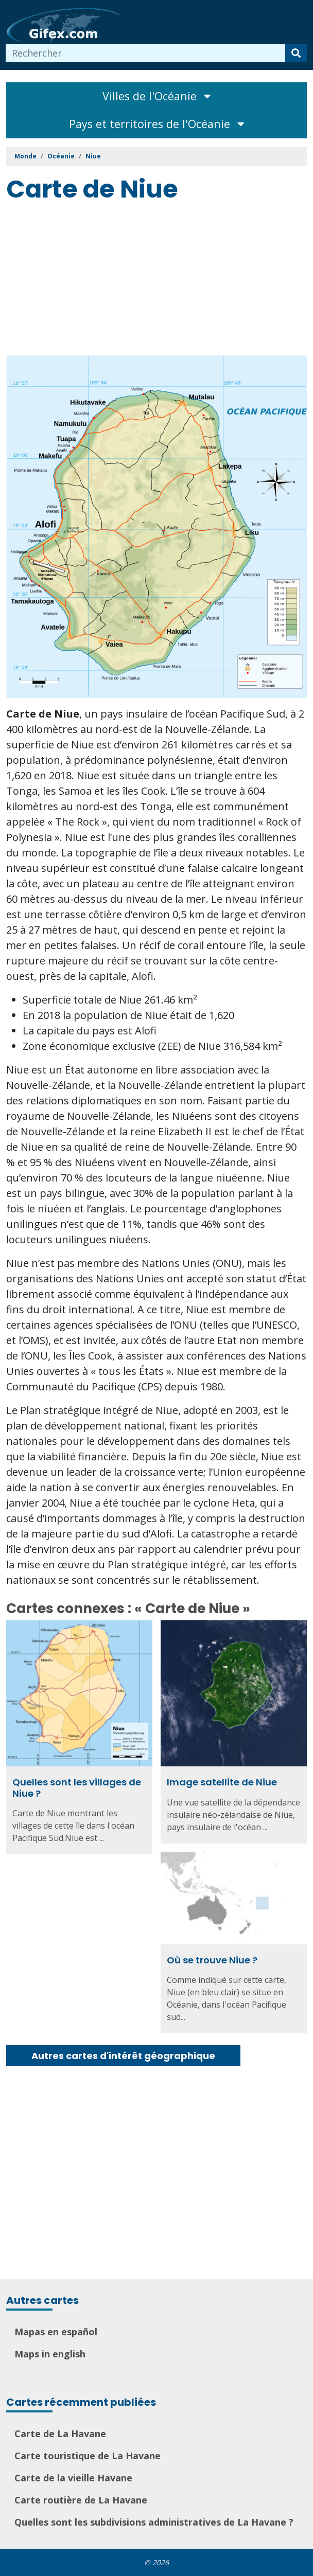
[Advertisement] (159, 281)
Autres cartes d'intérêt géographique (123, 2055)
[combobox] (146, 53)
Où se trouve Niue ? (192, 1961)
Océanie (61, 156)
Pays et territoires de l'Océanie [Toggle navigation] (156, 123)
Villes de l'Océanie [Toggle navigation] (156, 95)
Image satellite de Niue (222, 1782)
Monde (25, 156)
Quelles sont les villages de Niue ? (76, 1788)
